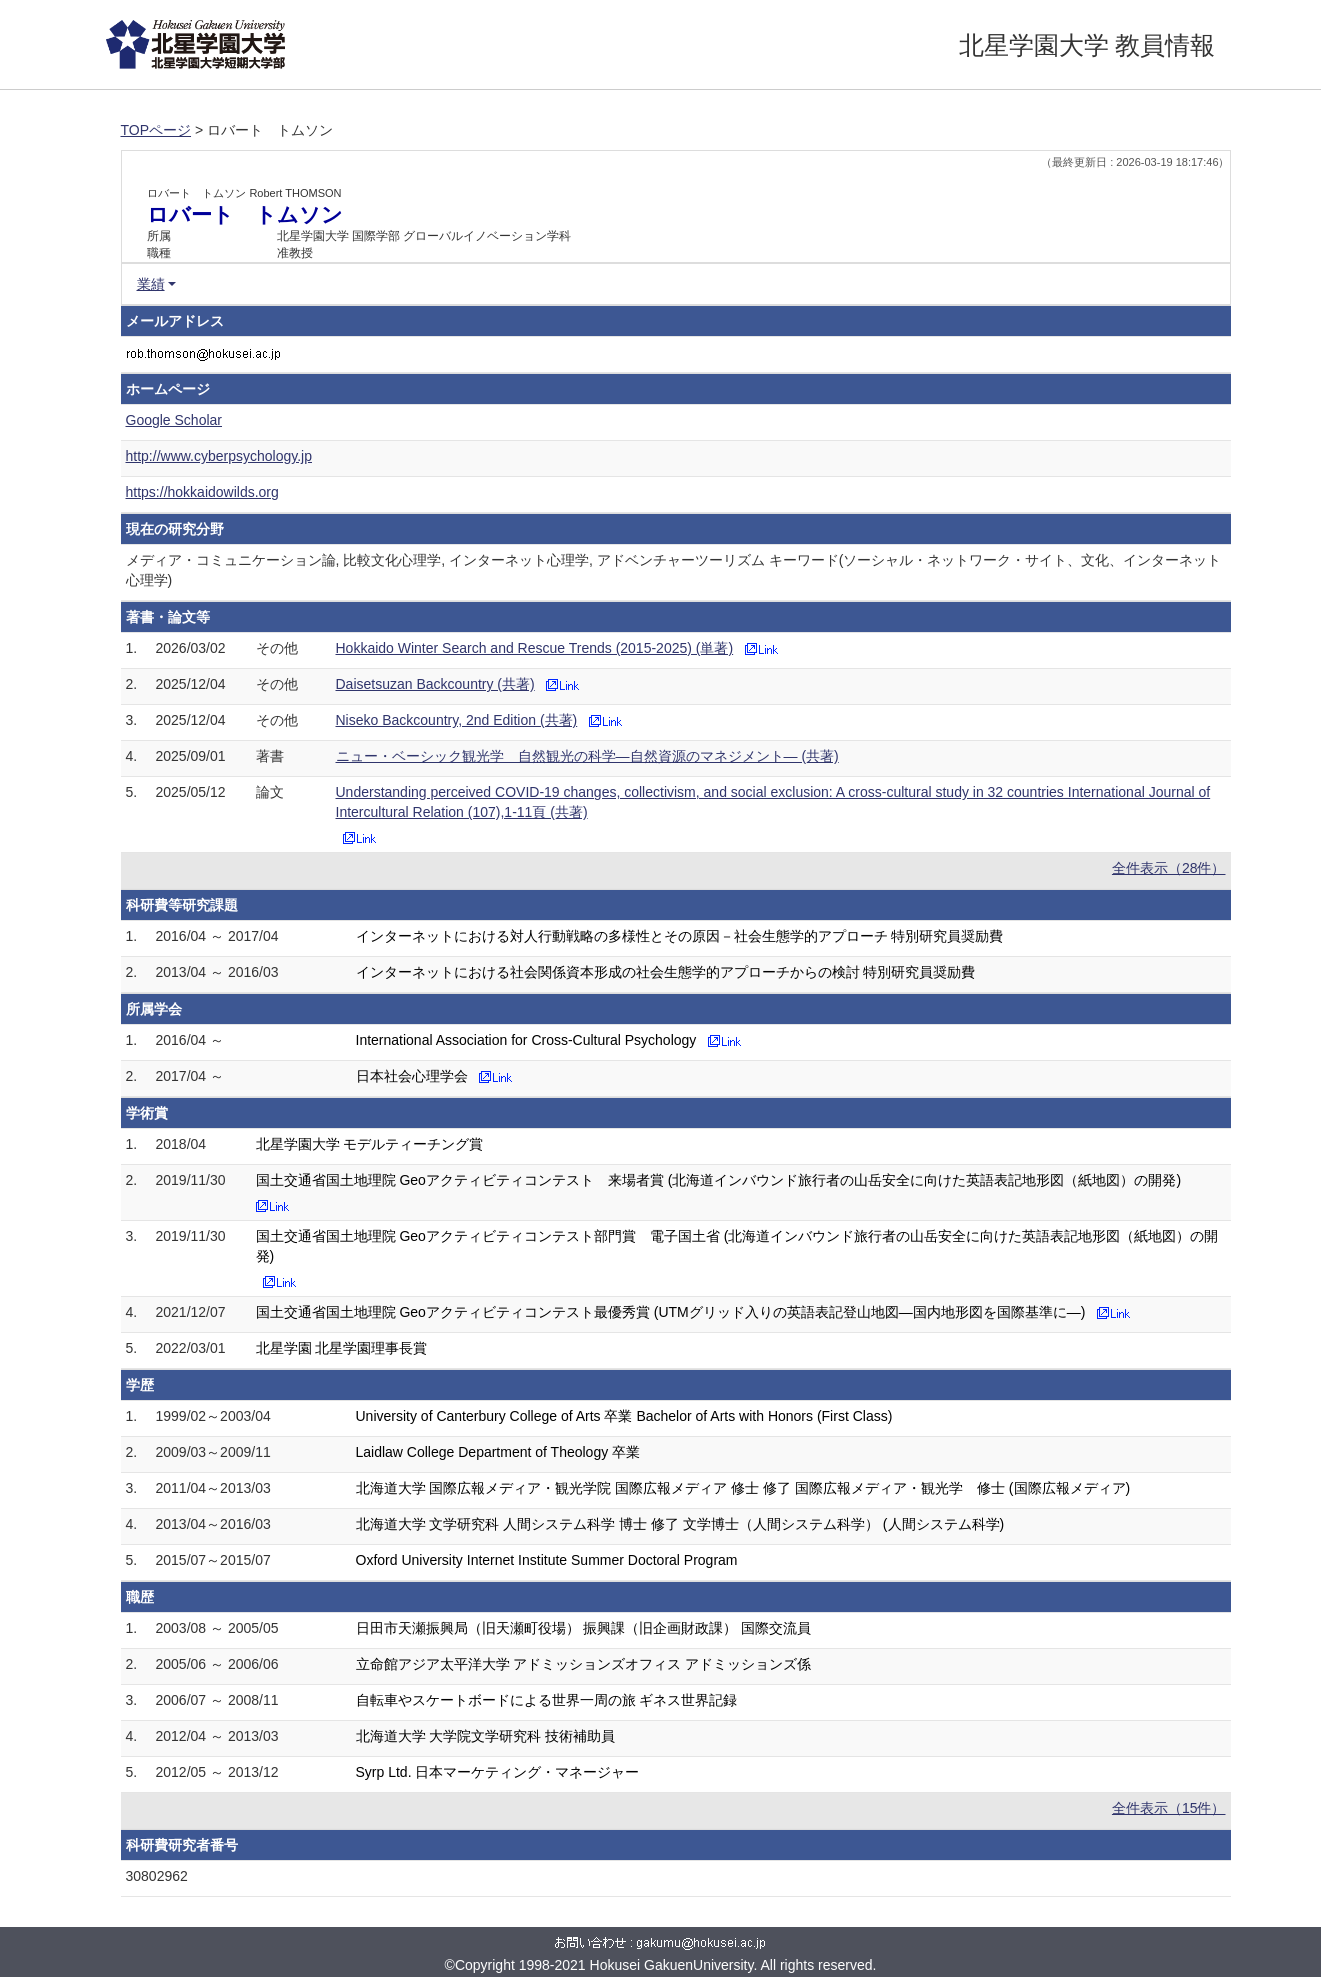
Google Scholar (174, 420)
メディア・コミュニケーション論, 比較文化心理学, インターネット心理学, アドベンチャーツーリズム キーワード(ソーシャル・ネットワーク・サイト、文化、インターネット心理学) (674, 570)
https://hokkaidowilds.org (202, 492)
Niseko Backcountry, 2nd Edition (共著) (457, 720)
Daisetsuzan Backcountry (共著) (435, 684)
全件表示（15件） (1169, 1808)
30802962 (157, 1876)
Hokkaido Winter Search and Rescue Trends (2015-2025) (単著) (535, 648)
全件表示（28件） (1169, 868)
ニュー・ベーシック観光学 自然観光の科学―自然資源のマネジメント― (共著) (587, 756)
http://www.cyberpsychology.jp (219, 456)
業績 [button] (151, 284)
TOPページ (156, 130)
